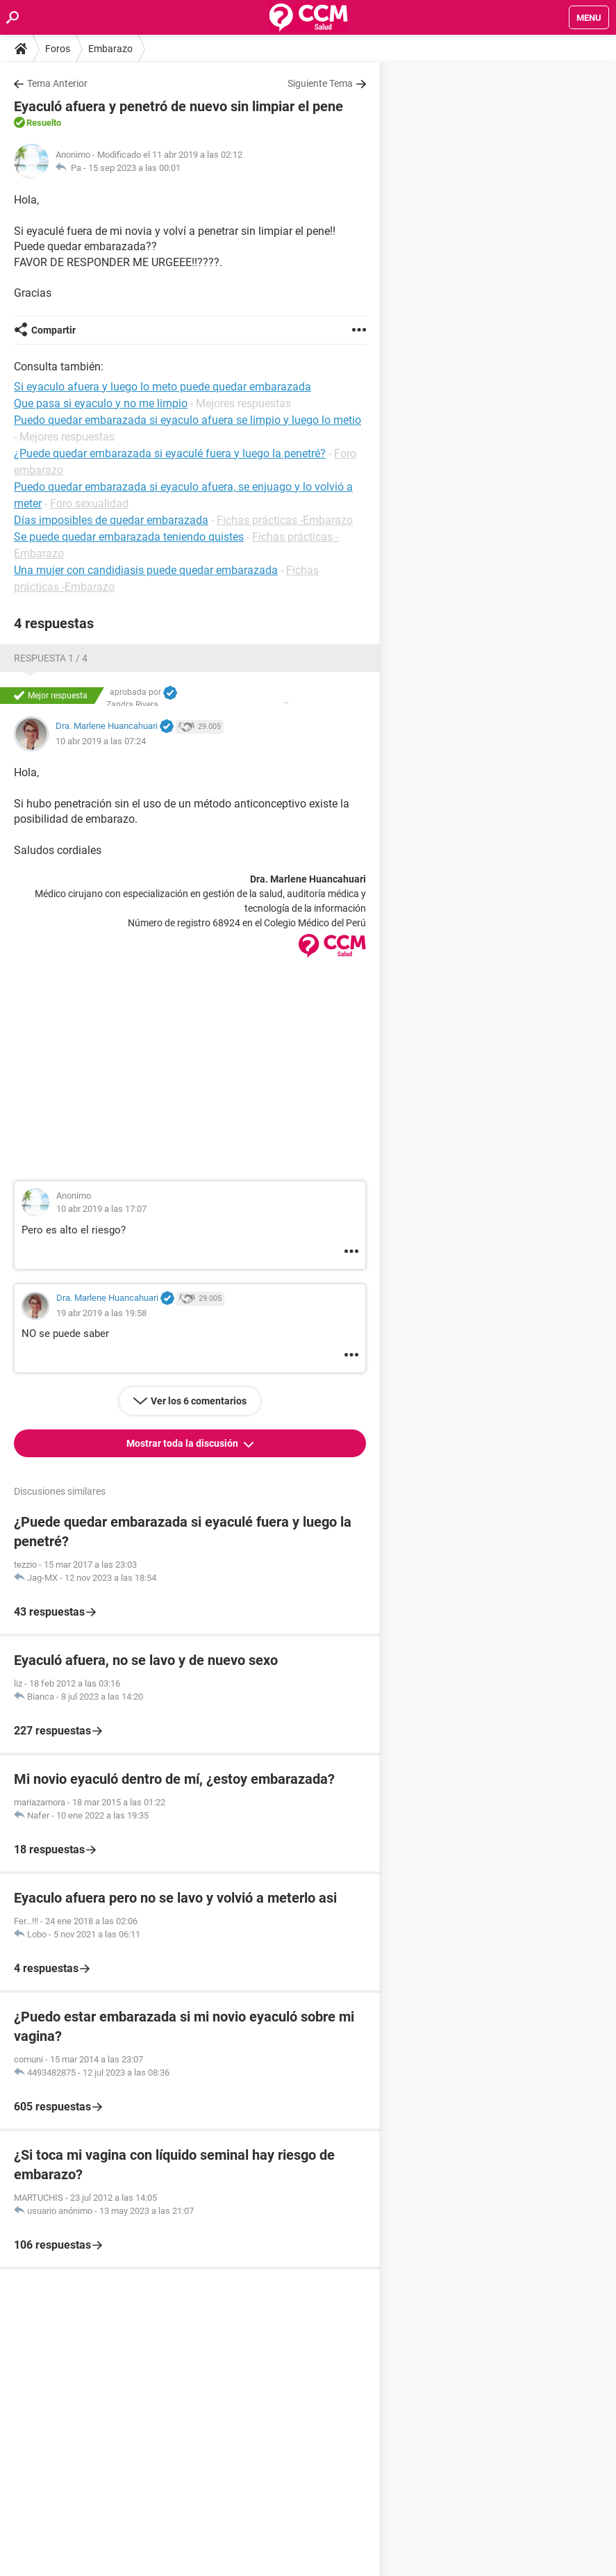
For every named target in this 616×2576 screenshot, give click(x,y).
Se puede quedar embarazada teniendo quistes (129, 536)
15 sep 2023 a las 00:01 (134, 168)
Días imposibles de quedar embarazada (111, 520)
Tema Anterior (57, 83)
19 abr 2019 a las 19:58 (101, 1313)
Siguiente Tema (320, 83)
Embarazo (110, 48)
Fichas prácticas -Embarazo (285, 520)
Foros (57, 48)
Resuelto (43, 122)
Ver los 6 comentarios (199, 1400)
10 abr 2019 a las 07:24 (101, 741)
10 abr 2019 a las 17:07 (101, 1209)
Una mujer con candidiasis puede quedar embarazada (146, 570)
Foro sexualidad (89, 503)
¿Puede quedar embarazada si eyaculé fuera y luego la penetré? (170, 453)
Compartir (53, 330)
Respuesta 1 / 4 (51, 658)
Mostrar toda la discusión (183, 1443)
